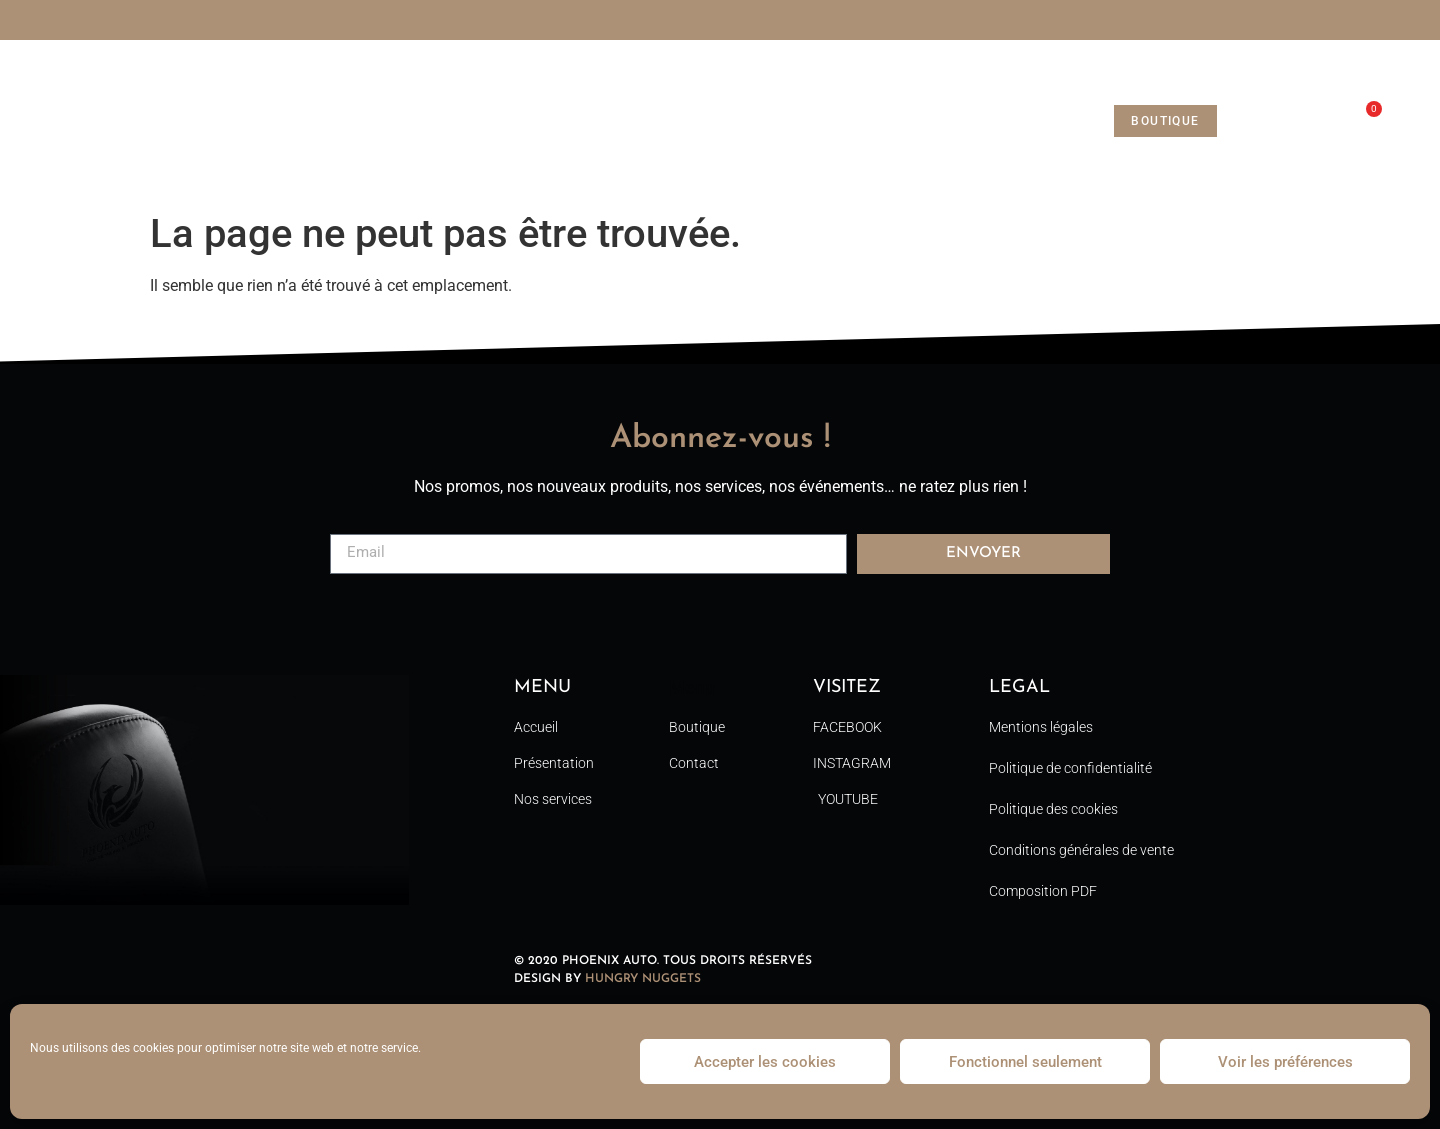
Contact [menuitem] (845, 121)
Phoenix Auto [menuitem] (572, 121)
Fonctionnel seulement (1025, 1062)
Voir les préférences (1285, 1062)
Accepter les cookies (765, 1062)
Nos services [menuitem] (721, 121)
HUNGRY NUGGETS (643, 979)
